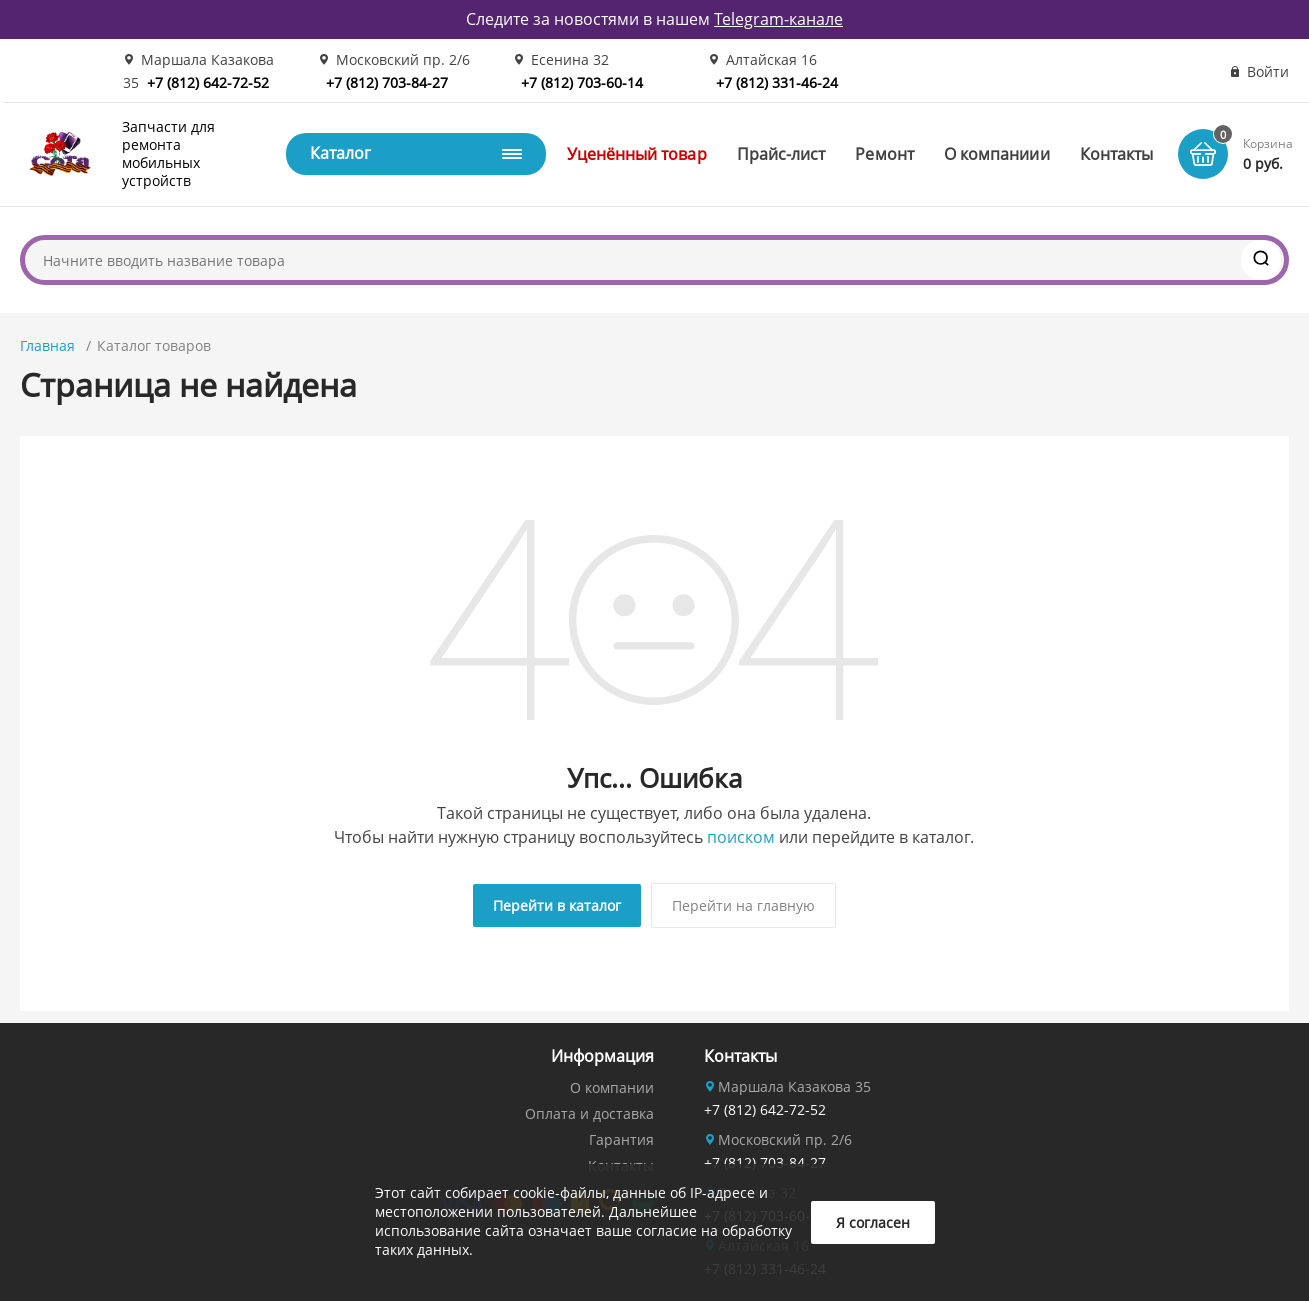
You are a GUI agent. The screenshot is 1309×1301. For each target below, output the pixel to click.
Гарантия (621, 1139)
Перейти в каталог (557, 905)
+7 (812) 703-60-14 (582, 82)
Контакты (1117, 154)
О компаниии (997, 154)
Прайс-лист (781, 154)
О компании (612, 1087)
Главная (47, 345)
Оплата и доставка (589, 1113)
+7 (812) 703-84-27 (387, 82)
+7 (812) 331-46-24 (777, 82)
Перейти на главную (743, 905)
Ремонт (884, 154)
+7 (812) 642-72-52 (208, 82)
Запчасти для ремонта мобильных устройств (168, 154)
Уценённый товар (637, 154)
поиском (741, 837)
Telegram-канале (778, 19)
